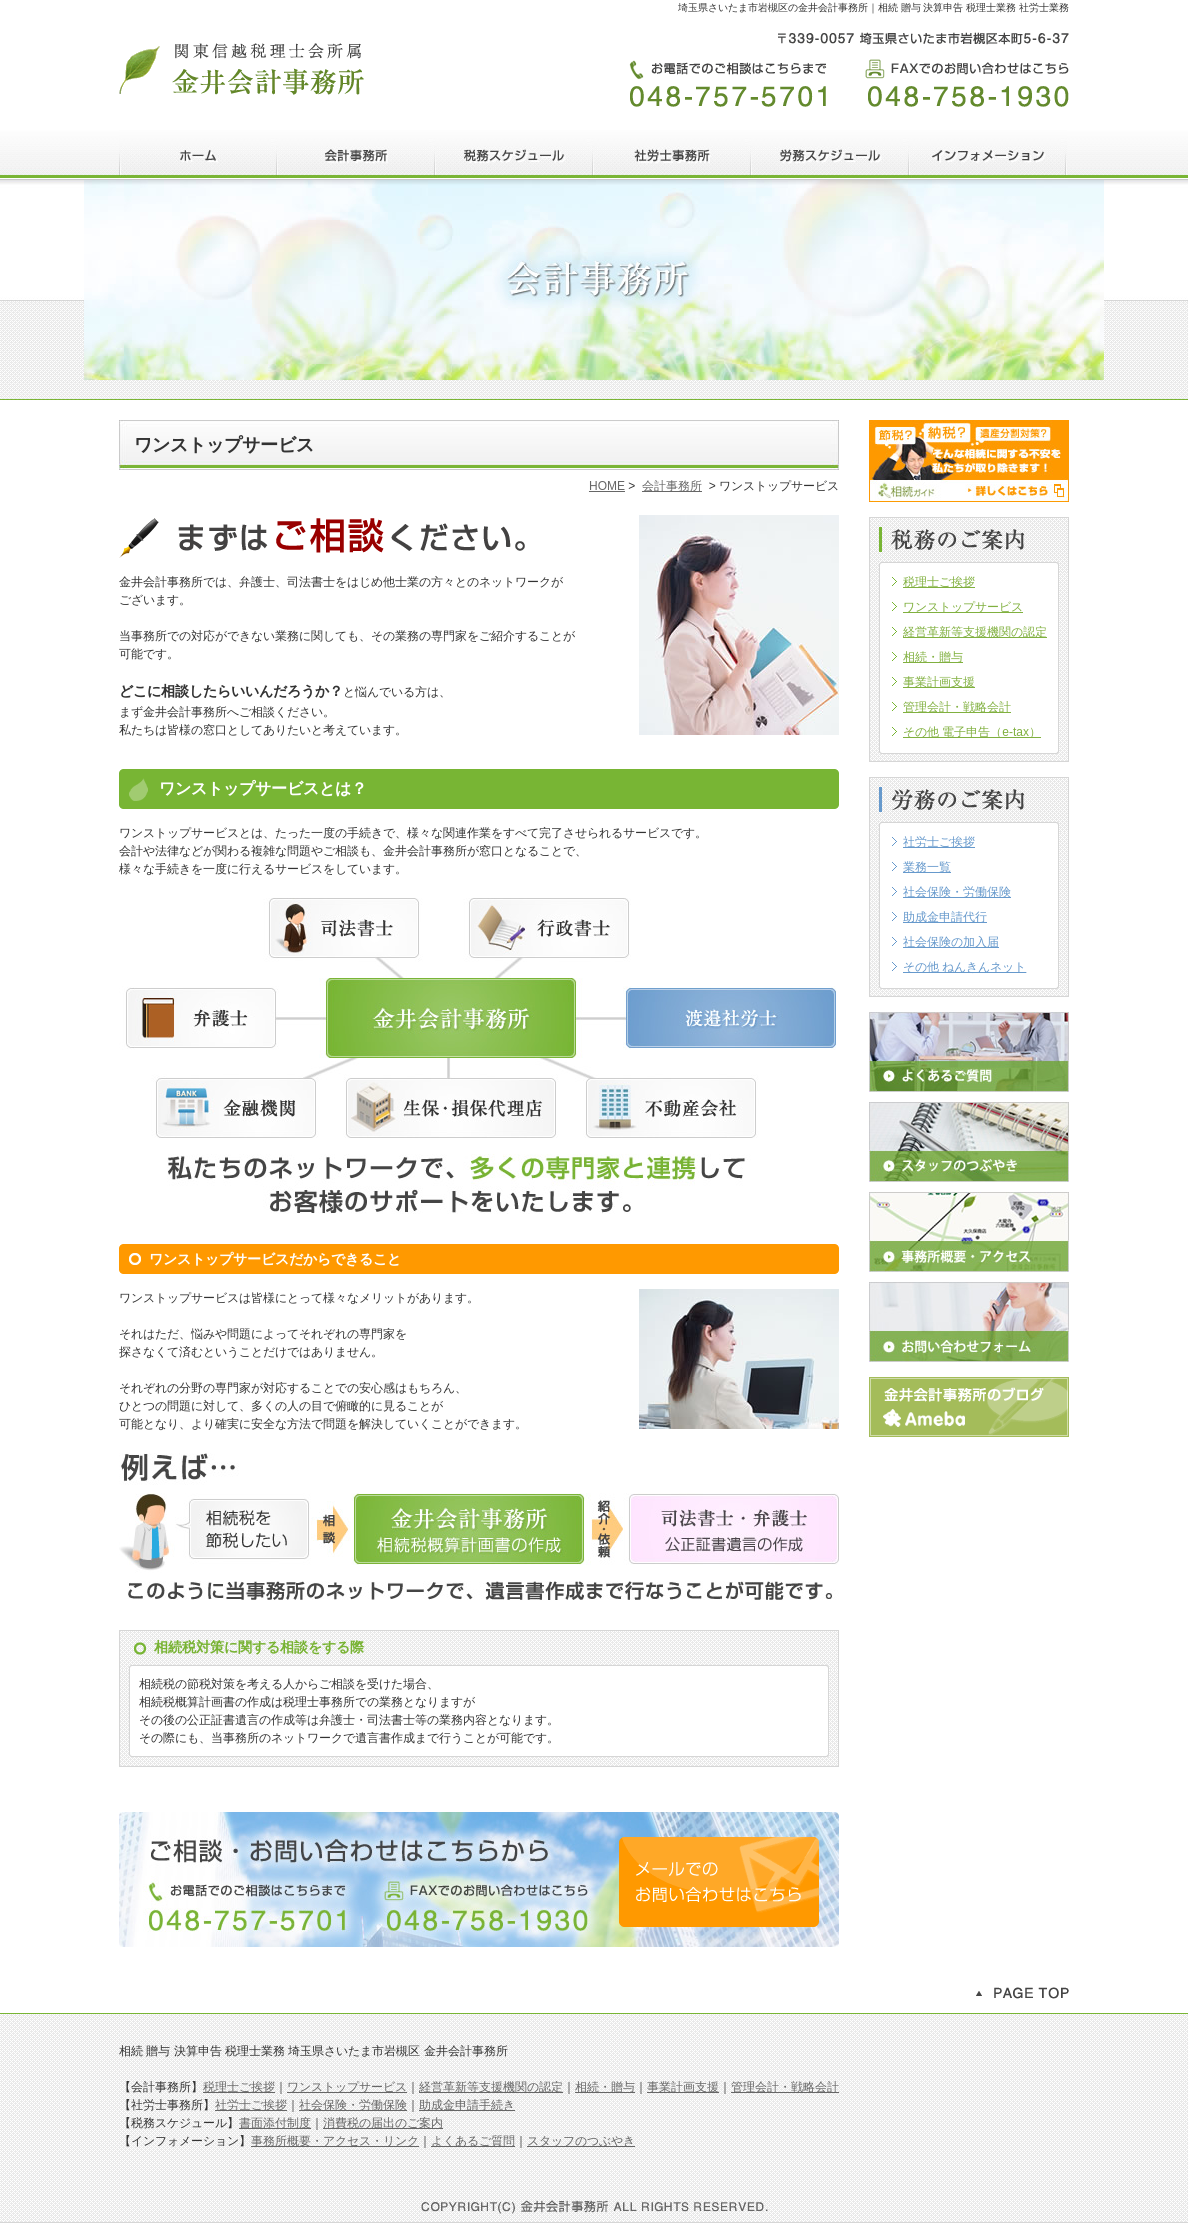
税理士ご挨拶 (239, 2087)
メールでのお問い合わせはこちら (719, 1882)
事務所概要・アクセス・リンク (335, 2141)
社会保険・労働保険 (353, 2105)
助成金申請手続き (467, 2105)
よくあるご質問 (969, 1052)
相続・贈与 (605, 2087)
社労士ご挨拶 (251, 2105)
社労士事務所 (672, 155)
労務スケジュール (830, 155)
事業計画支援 (683, 2087)
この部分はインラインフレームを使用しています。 (969, 757)
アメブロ (969, 1407)
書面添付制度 (275, 2123)
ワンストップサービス (347, 2087)
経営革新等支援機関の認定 (491, 2087)
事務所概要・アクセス (969, 1232)
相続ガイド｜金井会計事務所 (969, 461)
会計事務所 (356, 155)
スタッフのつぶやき (969, 1142)
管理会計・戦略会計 (785, 2087)
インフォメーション (988, 155)
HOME (198, 155)
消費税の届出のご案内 (383, 2123)
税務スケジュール (514, 155)
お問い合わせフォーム (969, 1322)
